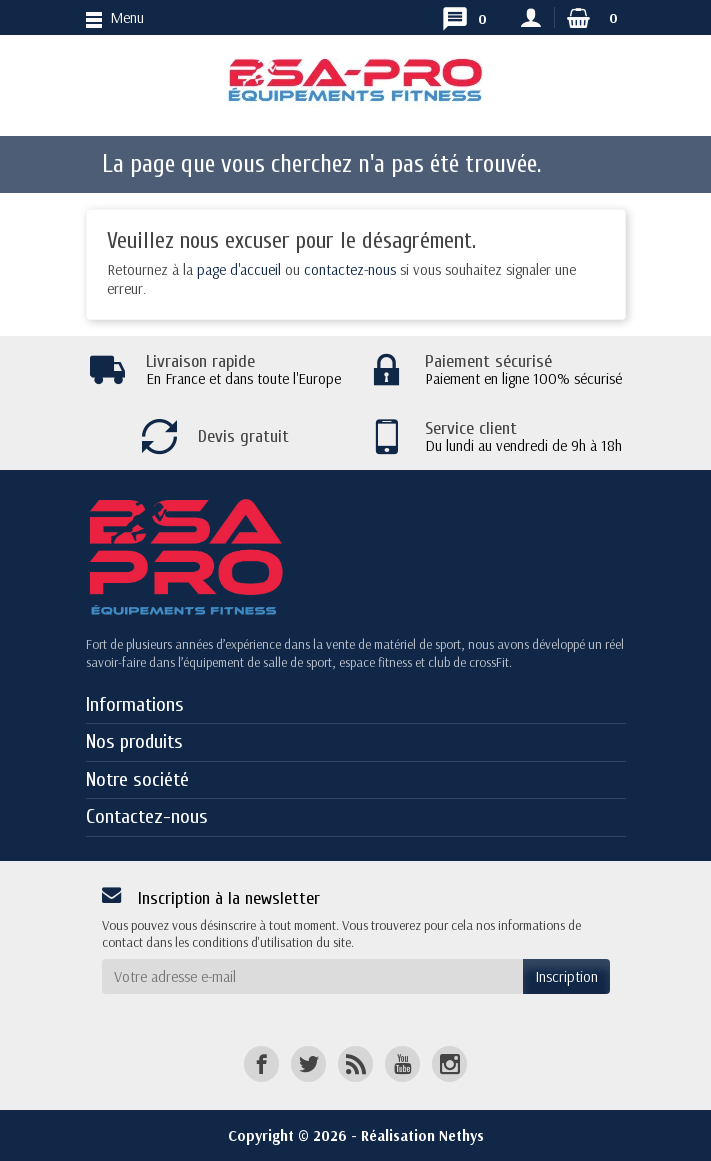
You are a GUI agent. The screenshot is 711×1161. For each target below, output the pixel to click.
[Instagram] (449, 1063)
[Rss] (355, 1063)
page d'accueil (239, 269)
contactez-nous (350, 269)
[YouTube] (402, 1063)
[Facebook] (261, 1063)
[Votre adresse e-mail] (312, 977)
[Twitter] (308, 1063)
